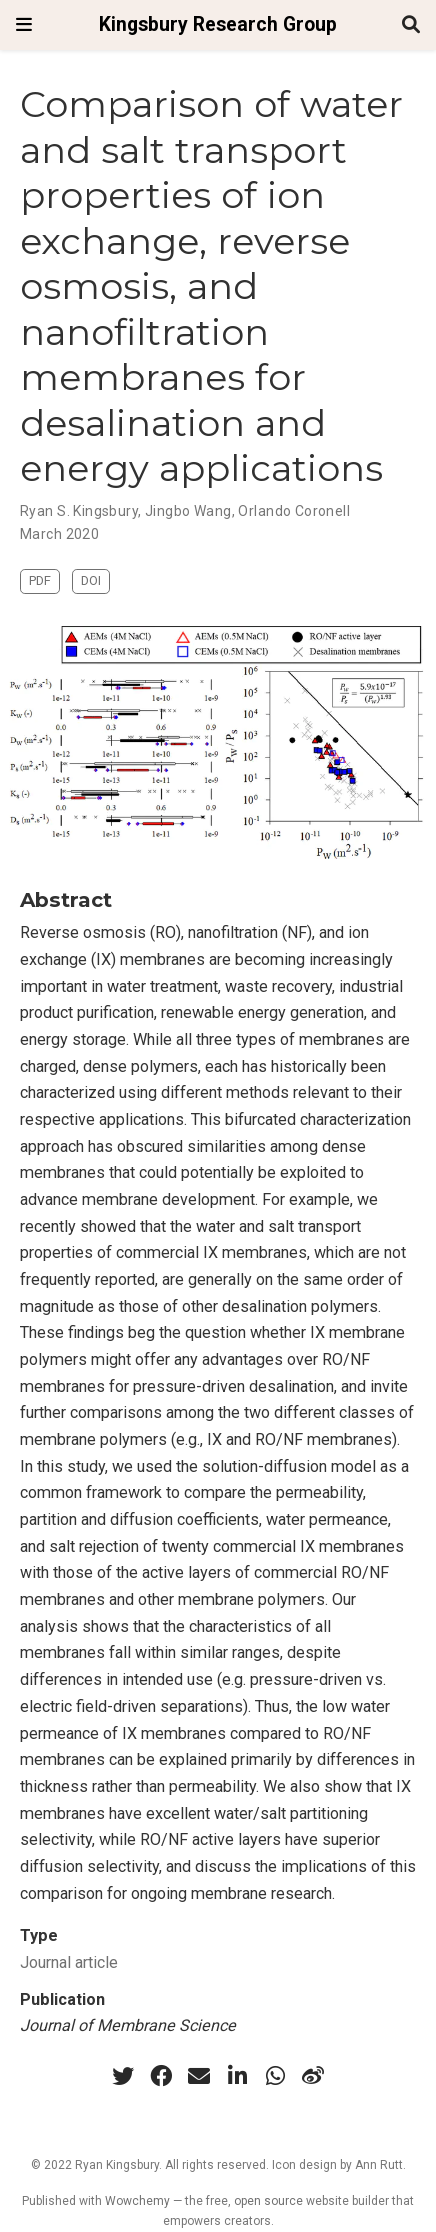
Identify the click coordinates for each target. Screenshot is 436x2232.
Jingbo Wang (188, 511)
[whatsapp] (275, 2076)
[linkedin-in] (237, 2076)
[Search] (411, 25)
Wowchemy (137, 2201)
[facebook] (161, 2076)
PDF (40, 580)
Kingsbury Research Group (218, 24)
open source (268, 2201)
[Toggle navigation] (24, 24)
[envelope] (199, 2076)
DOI (91, 580)
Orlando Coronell (294, 511)
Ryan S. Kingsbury (79, 511)
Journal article (69, 1962)
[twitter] (123, 2076)
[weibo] (313, 2076)
